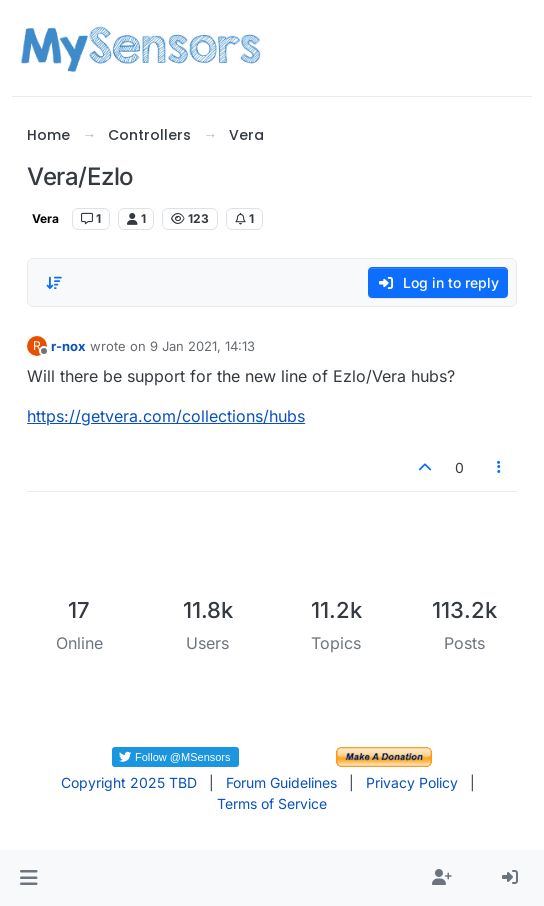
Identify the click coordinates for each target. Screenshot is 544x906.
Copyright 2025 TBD (129, 782)
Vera (45, 218)
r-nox (68, 346)
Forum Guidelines (281, 782)
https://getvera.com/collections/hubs (166, 416)
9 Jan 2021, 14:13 (202, 346)
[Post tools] (499, 467)
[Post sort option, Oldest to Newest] (54, 283)
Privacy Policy (412, 782)
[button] (28, 878)
